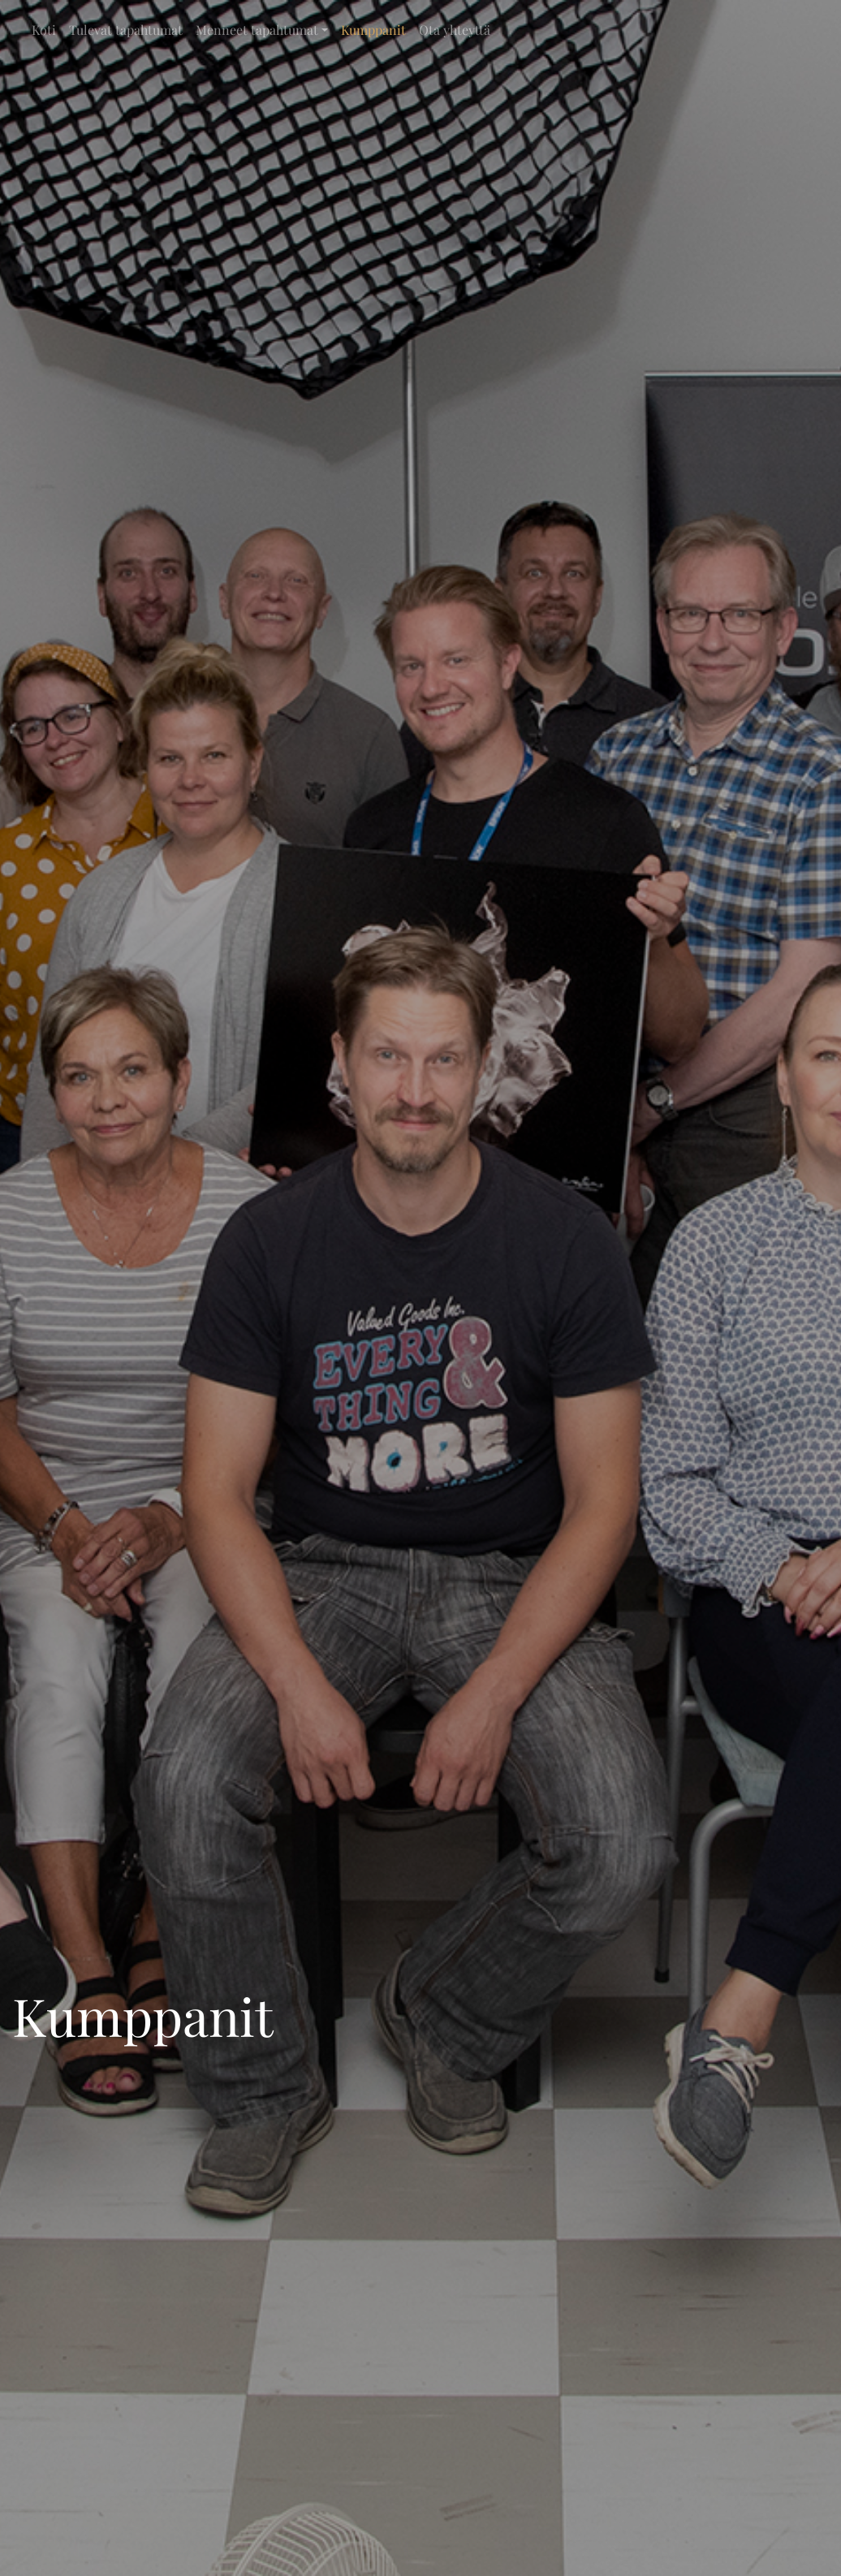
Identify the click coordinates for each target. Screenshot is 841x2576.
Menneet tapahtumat (257, 29)
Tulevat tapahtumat (126, 29)
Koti (44, 29)
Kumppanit (373, 29)
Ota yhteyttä (454, 29)
